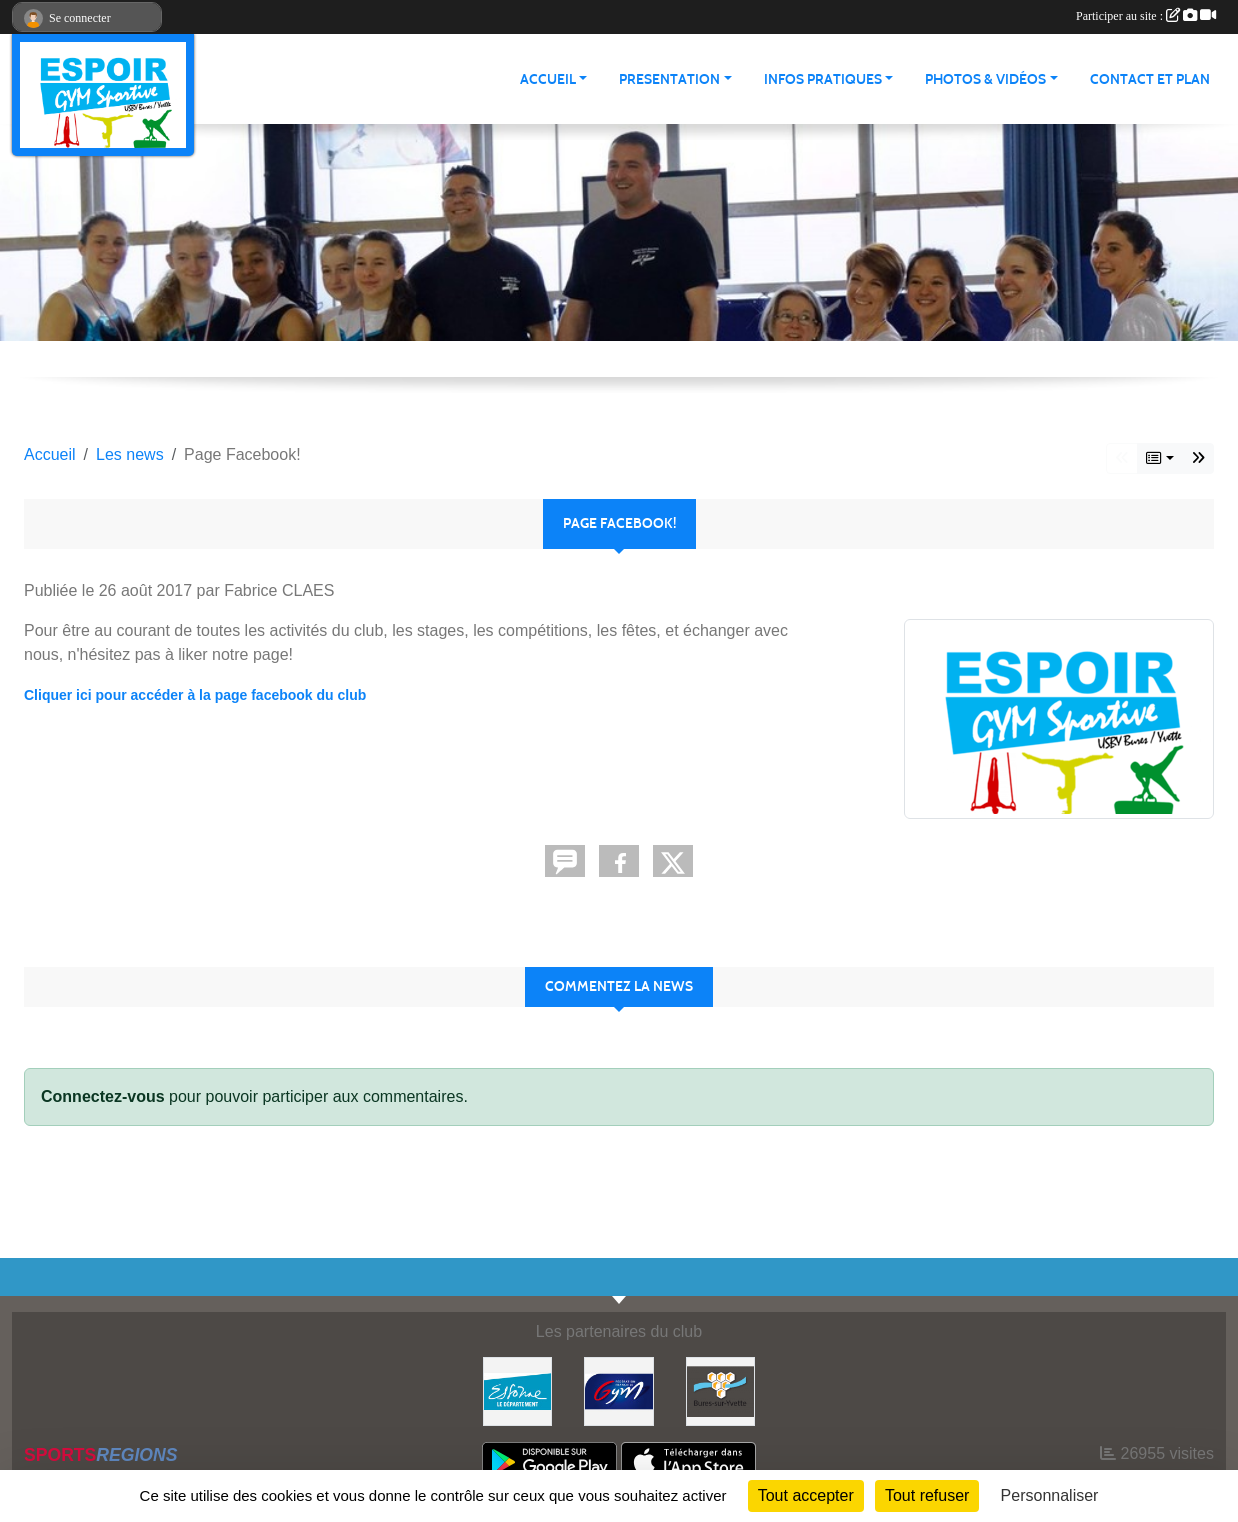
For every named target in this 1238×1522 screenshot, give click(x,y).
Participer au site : (1146, 16)
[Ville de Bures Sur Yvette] (720, 1390)
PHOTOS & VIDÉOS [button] (985, 79)
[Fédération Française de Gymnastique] (618, 1390)
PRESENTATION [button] (669, 79)
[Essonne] (517, 1390)
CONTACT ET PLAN (1150, 79)
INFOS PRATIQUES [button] (823, 79)
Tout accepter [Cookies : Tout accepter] (806, 1495)
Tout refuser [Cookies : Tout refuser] (927, 1495)
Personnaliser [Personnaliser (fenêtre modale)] (1050, 1495)
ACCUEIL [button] (548, 79)
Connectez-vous (103, 1096)
